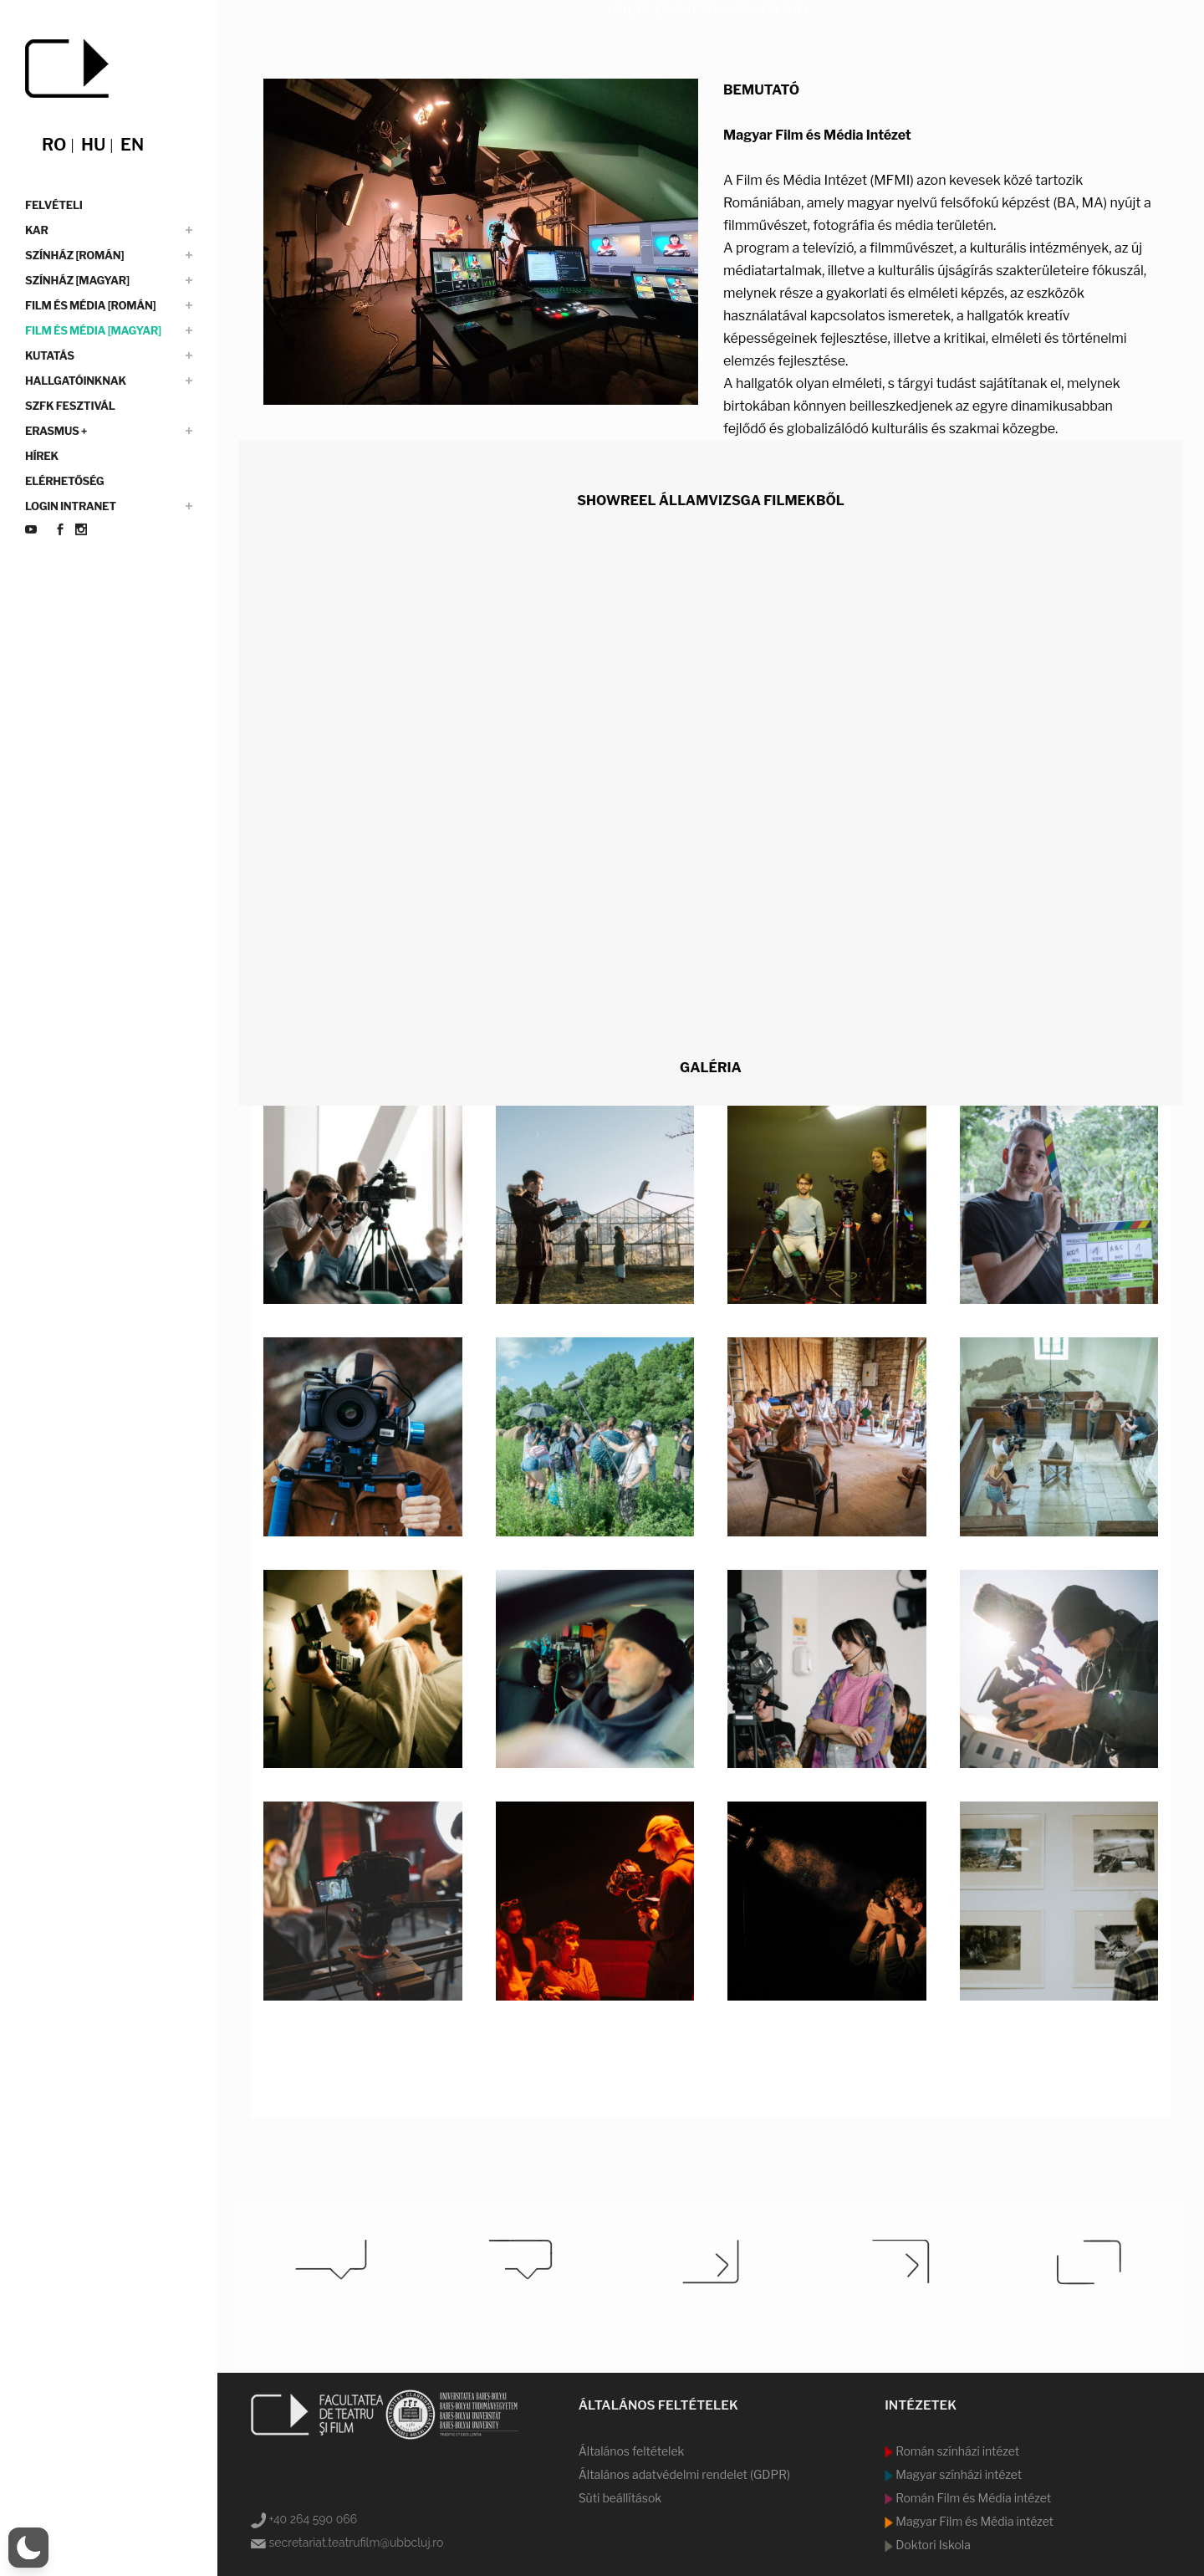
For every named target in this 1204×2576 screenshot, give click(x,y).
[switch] (28, 2547)
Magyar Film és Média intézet (973, 2521)
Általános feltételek (632, 2451)
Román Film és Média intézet (972, 2498)
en (132, 145)
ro (54, 145)
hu (93, 145)
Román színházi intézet (956, 2451)
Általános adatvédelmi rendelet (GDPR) (684, 2474)
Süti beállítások (620, 2498)
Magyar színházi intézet (957, 2474)
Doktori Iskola (932, 2545)
